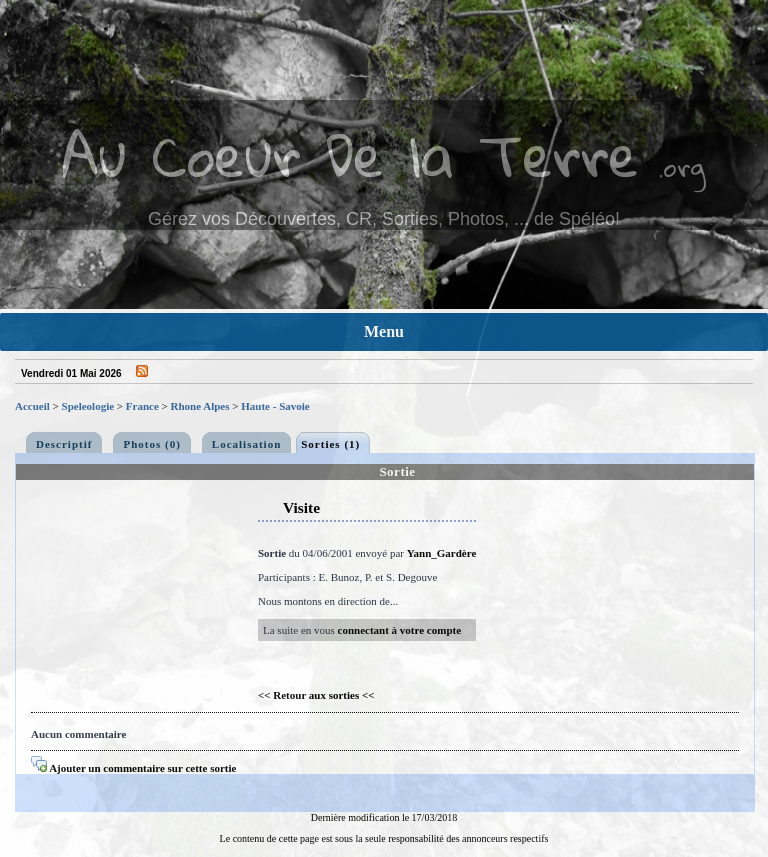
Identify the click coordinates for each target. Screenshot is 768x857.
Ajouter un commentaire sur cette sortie (133, 768)
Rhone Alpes (200, 406)
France (142, 406)
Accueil (32, 406)
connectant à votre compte (400, 630)
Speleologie (88, 406)
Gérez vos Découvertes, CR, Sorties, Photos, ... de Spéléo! (384, 219)
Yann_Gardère (441, 553)
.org (682, 166)
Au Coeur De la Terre (350, 154)
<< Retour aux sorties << (316, 695)
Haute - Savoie (275, 406)
